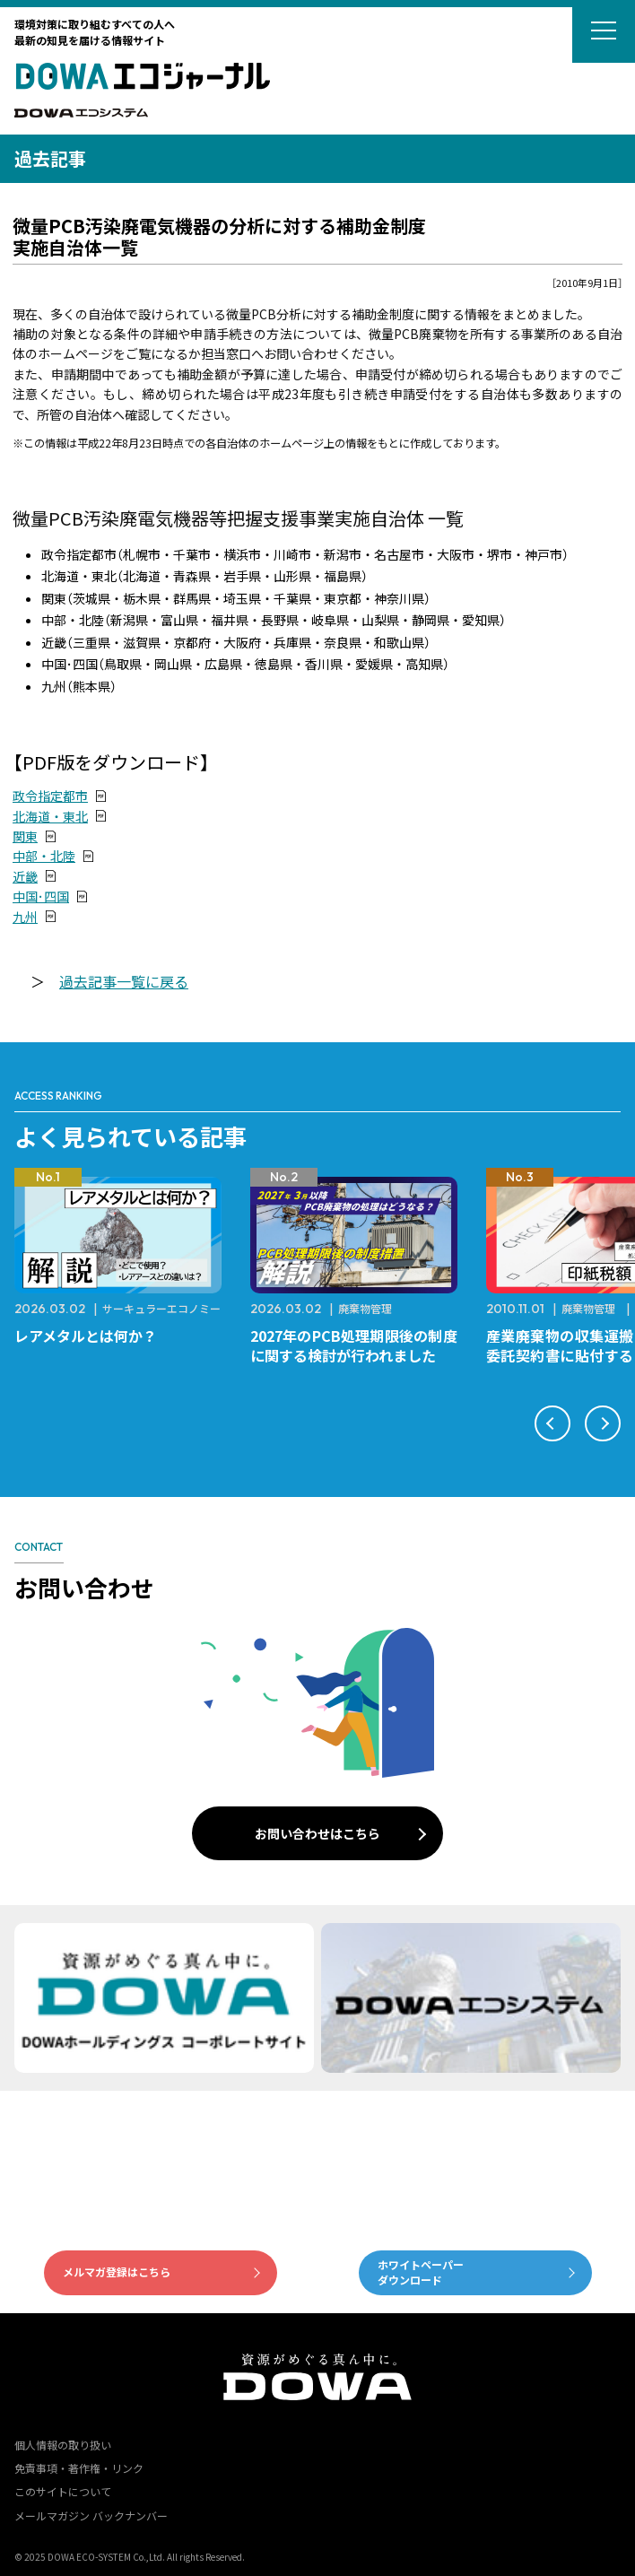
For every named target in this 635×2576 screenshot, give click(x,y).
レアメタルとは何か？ (85, 1335)
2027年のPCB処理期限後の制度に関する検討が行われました (353, 1345)
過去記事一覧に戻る (123, 981)
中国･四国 (41, 896)
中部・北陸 (44, 856)
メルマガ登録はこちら (116, 2271)
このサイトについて (62, 2491)
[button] (552, 1423)
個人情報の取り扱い (62, 2444)
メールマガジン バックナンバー (91, 2515)
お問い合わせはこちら (317, 1833)
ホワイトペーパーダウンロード (421, 2272)
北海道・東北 (50, 816)
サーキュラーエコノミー (161, 1308)
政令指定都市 (50, 796)
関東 (25, 836)
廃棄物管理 (365, 1308)
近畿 (25, 876)
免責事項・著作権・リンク (79, 2468)
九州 (25, 917)
